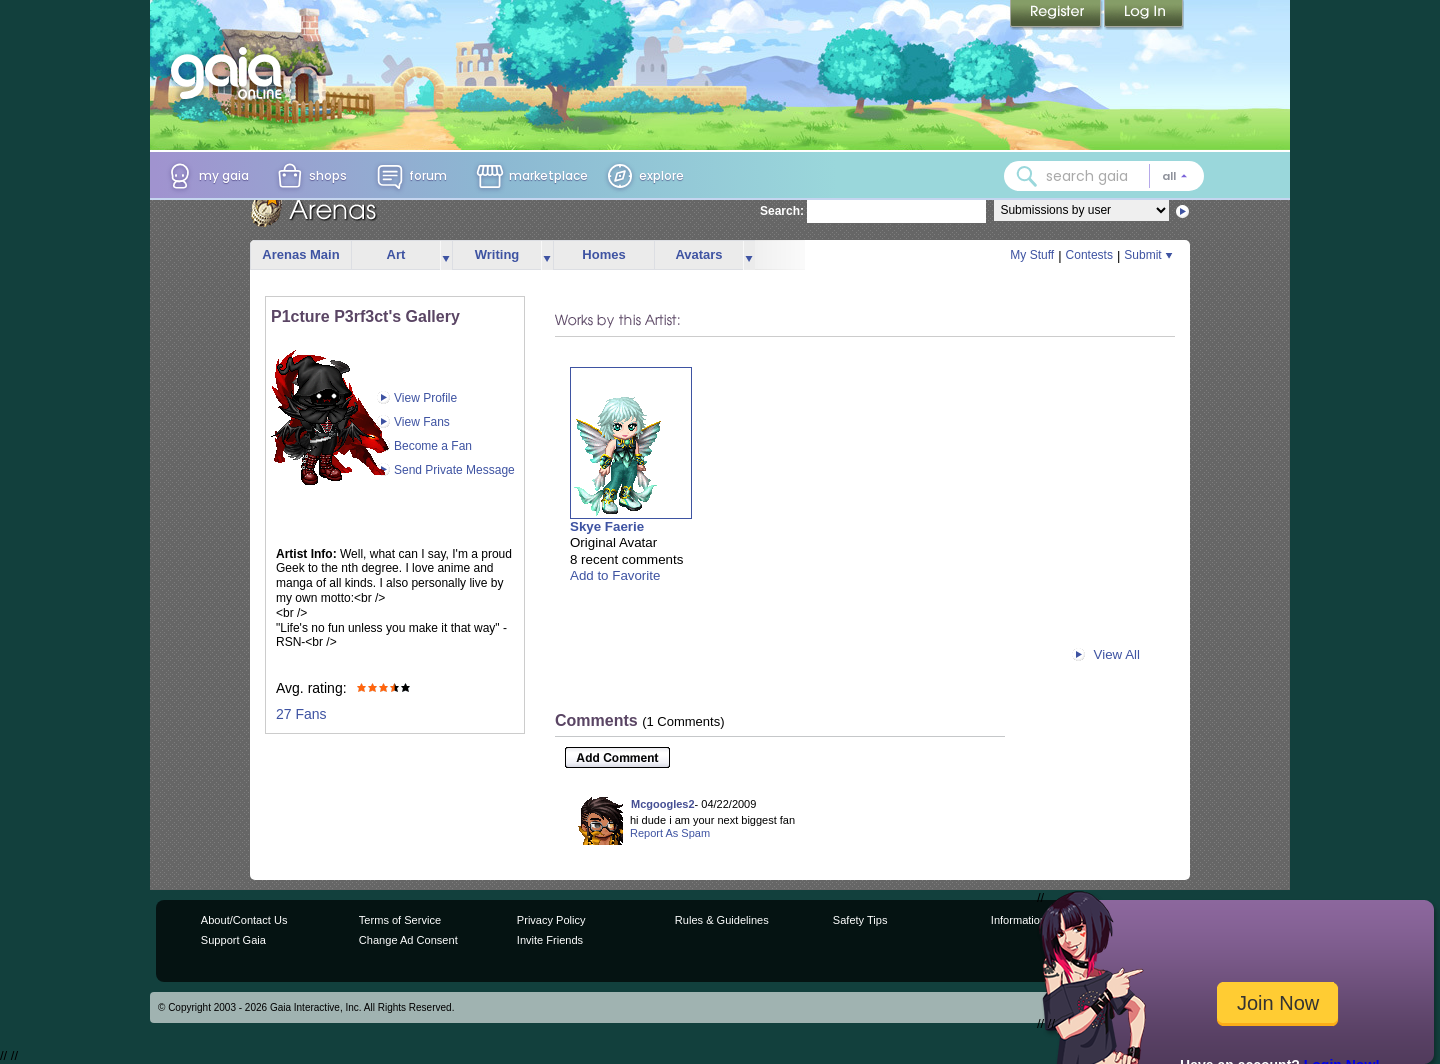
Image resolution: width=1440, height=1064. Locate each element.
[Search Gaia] (1027, 176)
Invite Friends (550, 940)
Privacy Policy (551, 920)
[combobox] (1104, 176)
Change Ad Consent (408, 940)
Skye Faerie (607, 526)
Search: (782, 211)
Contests (1089, 255)
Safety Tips (860, 920)
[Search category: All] (1175, 176)
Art (396, 254)
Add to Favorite (615, 575)
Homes (603, 254)
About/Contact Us (244, 920)
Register (1057, 15)
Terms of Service (400, 920)
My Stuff (1032, 255)
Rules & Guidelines (722, 920)
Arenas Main (300, 254)
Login (1144, 15)
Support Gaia (233, 940)
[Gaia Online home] (231, 73)
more (446, 255)
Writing (497, 254)
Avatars (698, 254)
